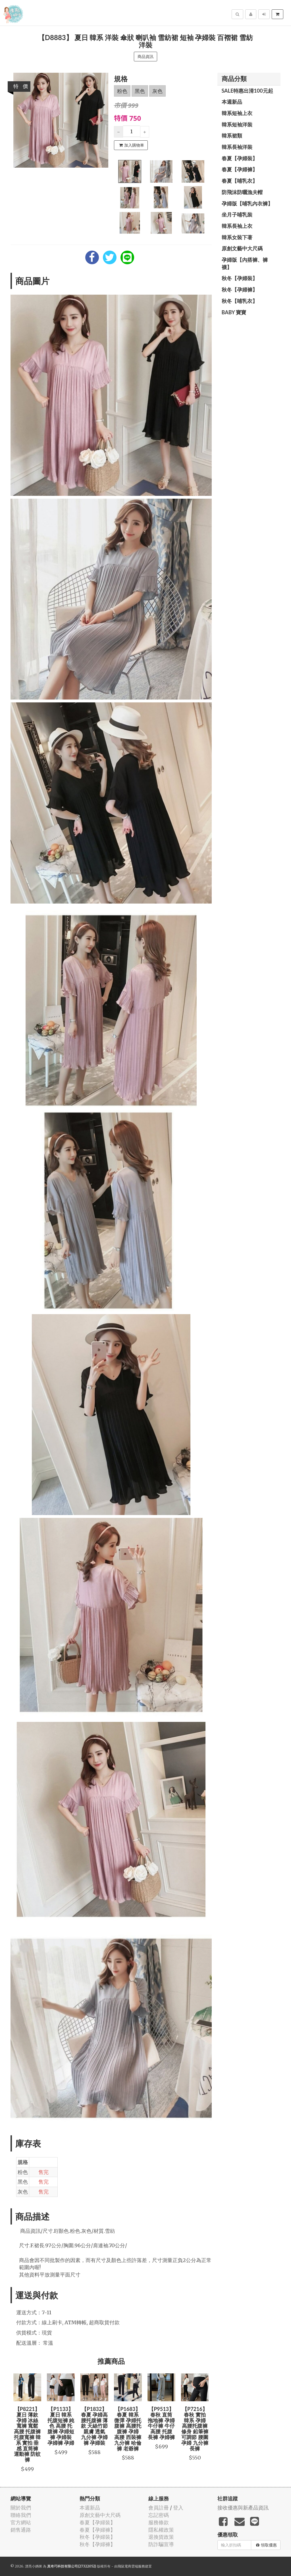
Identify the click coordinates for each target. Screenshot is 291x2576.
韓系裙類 (232, 135)
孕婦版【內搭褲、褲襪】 (245, 263)
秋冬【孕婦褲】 (239, 289)
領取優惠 (266, 2545)
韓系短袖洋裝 (237, 124)
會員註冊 (158, 2507)
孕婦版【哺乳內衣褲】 (247, 203)
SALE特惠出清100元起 (247, 91)
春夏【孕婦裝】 (239, 158)
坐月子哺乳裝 (237, 214)
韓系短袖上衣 (237, 113)
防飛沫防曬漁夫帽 (242, 192)
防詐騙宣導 (161, 2544)
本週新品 (232, 102)
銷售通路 (21, 2530)
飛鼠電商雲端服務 (131, 2566)
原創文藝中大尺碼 (242, 248)
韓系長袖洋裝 (237, 147)
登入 (178, 2507)
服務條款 (158, 2522)
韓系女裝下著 (237, 237)
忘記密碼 (158, 2515)
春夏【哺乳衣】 (239, 181)
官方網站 (21, 2522)
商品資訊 (145, 56)
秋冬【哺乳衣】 (239, 301)
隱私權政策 (161, 2530)
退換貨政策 (161, 2537)
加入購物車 (131, 145)
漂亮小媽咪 (33, 2566)
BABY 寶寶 (234, 312)
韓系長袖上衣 (237, 226)
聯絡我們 (21, 2515)
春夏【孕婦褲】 (239, 169)
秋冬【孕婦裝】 (239, 278)
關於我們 (21, 2507)
